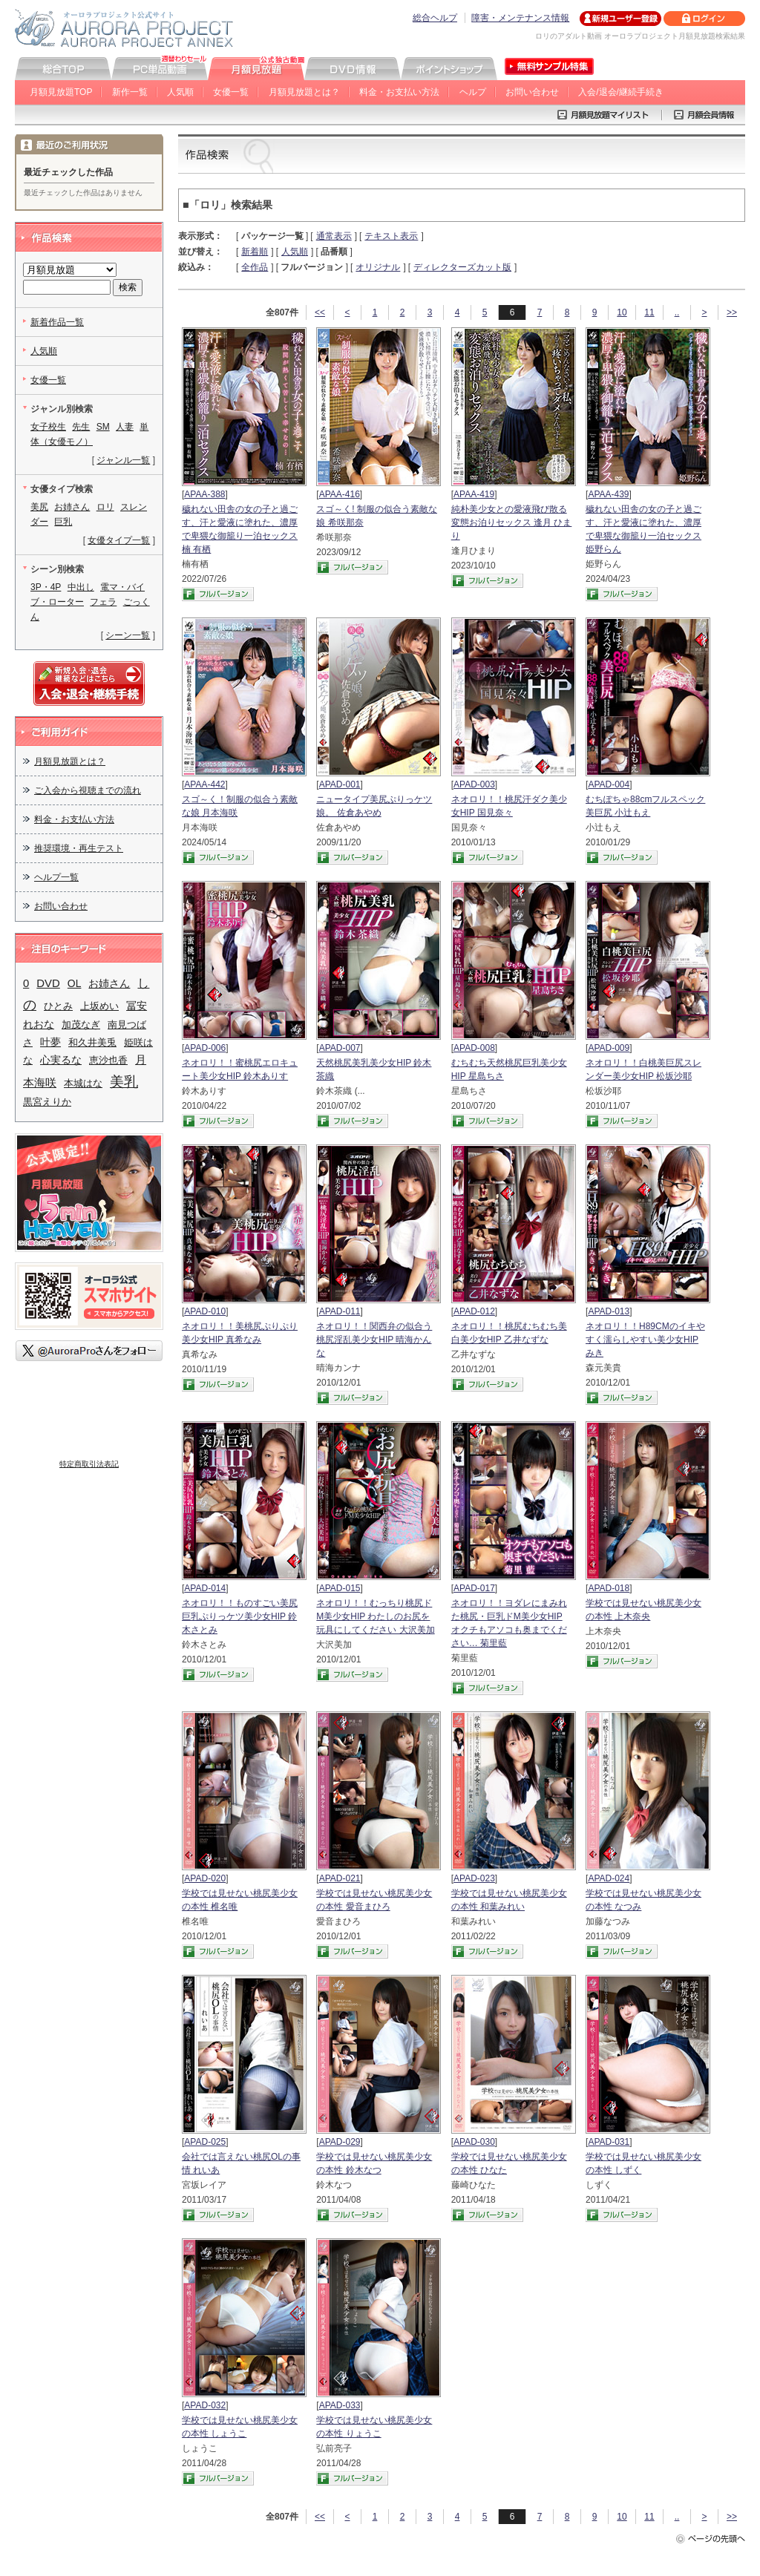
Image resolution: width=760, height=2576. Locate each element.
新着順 (254, 251)
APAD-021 (340, 1878)
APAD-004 (608, 784)
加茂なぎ (81, 1024)
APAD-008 (474, 1048)
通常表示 (334, 236)
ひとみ (58, 1006)
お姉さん (72, 507)
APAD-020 (205, 1878)
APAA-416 (339, 494)
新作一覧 (130, 92)
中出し (81, 587)
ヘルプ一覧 (56, 877)
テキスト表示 (391, 236)
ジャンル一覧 (123, 460)
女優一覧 (231, 92)
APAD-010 (205, 1311)
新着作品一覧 (57, 322)
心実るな (61, 1060)
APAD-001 (340, 784)
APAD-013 (608, 1311)
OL (75, 983)
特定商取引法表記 (89, 1464)
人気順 (180, 92)
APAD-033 (340, 2405)
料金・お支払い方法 (399, 92)
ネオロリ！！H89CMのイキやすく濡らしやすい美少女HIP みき (645, 1339)
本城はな (83, 1083)
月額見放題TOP (61, 92)
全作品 (254, 267)
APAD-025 (205, 2142)
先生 (81, 427)
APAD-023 (474, 1878)
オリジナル (378, 267)
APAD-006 (205, 1048)
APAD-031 (608, 2142)
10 (621, 312)
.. (677, 312)
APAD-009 (608, 1048)
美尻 (39, 507)
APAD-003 (474, 784)
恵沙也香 (108, 1060)
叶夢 (50, 1042)
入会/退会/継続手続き (621, 92)
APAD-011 (340, 1311)
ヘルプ (472, 92)
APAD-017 (474, 1588)
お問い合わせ (532, 92)
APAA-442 (204, 784)
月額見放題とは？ (304, 92)
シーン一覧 (127, 635)
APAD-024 (608, 1878)
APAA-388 (204, 494)
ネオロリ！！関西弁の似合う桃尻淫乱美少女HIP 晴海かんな (374, 1339)
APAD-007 (340, 1048)
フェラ (103, 602)
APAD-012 (474, 1311)
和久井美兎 (92, 1042)
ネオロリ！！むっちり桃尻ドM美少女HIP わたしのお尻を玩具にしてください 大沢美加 (375, 1616)
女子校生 (48, 427)
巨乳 (63, 522)
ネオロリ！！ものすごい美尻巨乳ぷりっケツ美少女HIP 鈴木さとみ (240, 1616)
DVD (47, 983)
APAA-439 (608, 494)
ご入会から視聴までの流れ (87, 790)
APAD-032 (205, 2405)
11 (649, 312)
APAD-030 (474, 2142)
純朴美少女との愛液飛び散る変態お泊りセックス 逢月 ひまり (511, 522)
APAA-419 (473, 494)
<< (320, 312)
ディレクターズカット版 (462, 267)
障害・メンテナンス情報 (520, 18)
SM (103, 427)
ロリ (105, 507)
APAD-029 (340, 2142)
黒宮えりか (47, 1101)
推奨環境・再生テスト (78, 848)
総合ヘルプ (435, 18)
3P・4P (45, 587)
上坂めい (99, 1006)
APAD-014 (205, 1588)
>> (732, 312)
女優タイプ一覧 (119, 540)
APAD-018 (608, 1588)
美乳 (124, 1081)
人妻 (125, 427)
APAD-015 (340, 1588)
